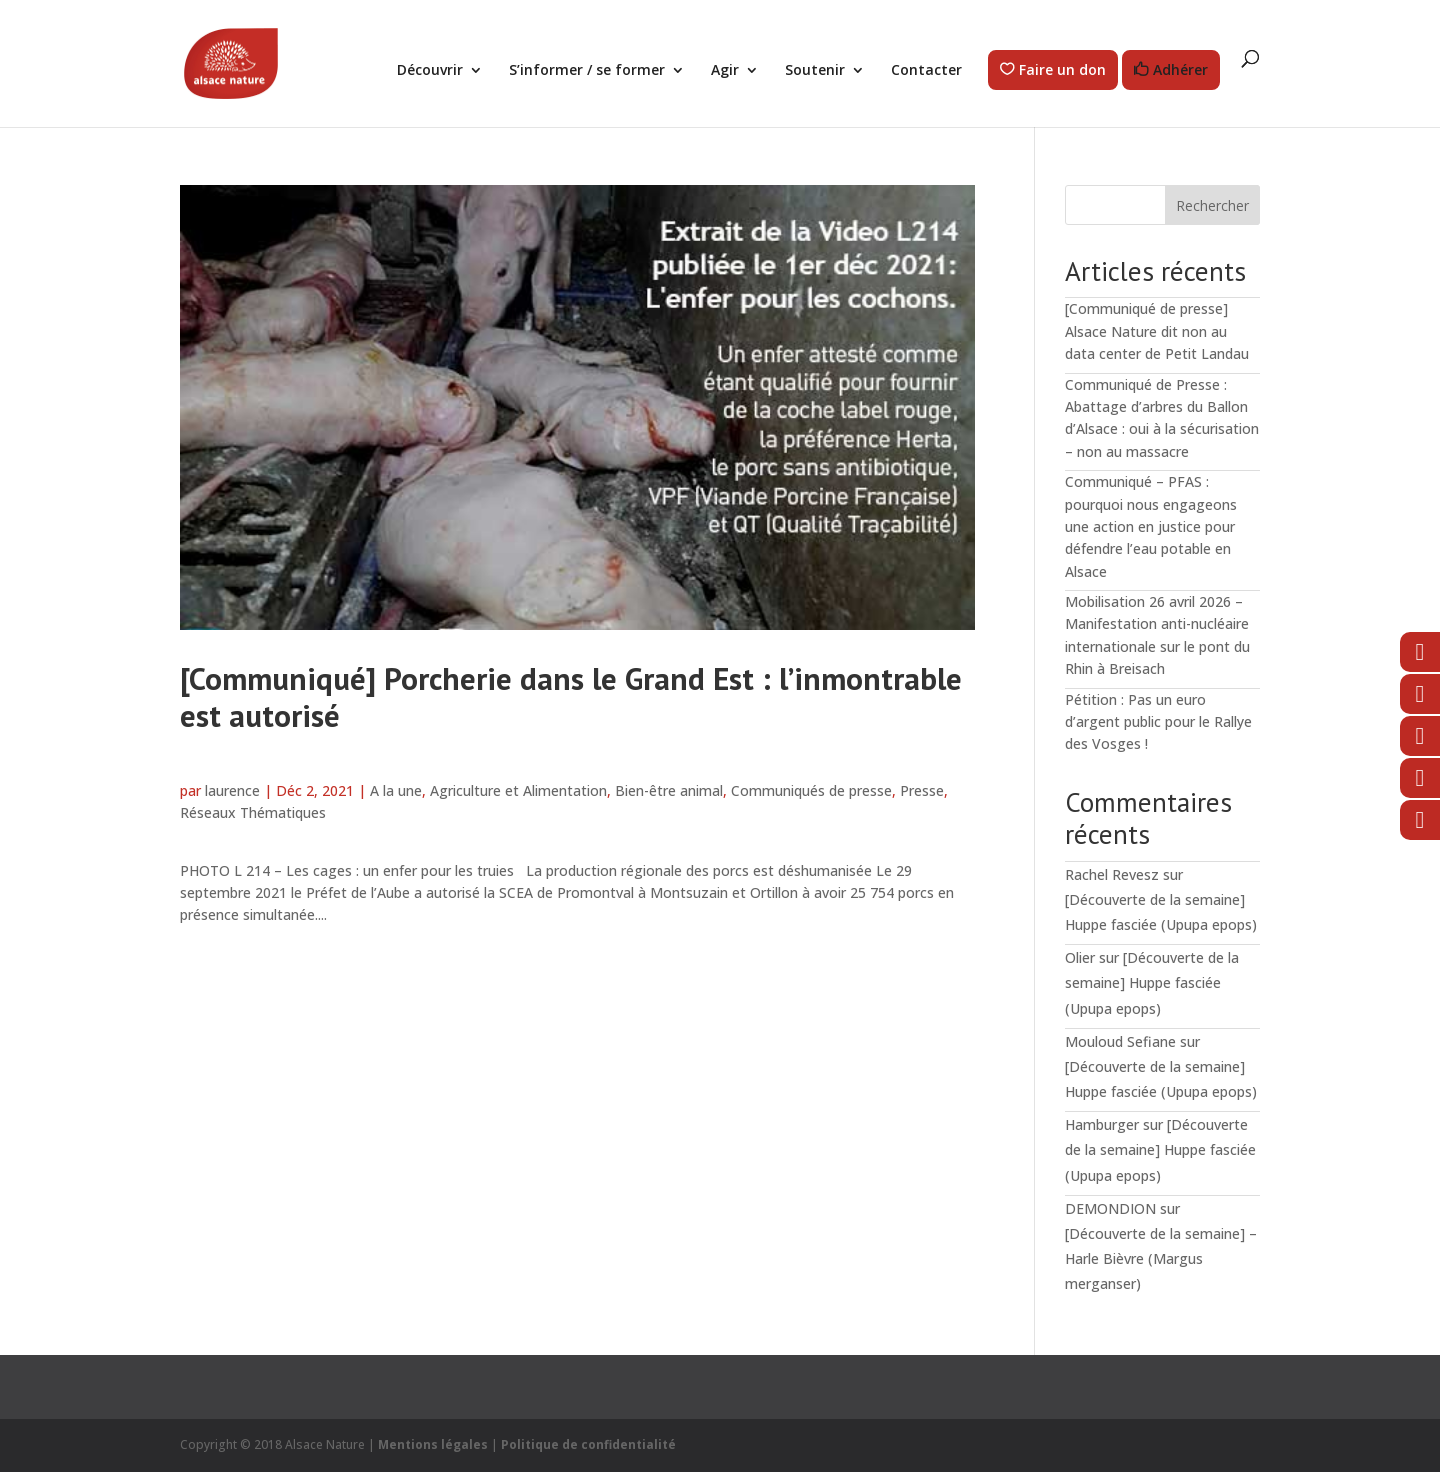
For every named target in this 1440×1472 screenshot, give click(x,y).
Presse (922, 790)
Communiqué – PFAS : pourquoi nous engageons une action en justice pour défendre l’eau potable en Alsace (1151, 526)
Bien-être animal (669, 790)
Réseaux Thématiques (253, 812)
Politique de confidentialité (588, 1444)
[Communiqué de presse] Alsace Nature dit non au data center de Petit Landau (1157, 331)
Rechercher (1212, 205)
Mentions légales (433, 1444)
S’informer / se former (587, 71)
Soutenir (815, 71)
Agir (725, 71)
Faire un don (1062, 70)
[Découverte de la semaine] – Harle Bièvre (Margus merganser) (1161, 1258)
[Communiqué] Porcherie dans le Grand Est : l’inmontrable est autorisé (571, 697)
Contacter (926, 71)
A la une (396, 790)
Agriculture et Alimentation (518, 790)
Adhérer (1180, 70)
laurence (232, 790)
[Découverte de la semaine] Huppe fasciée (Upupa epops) (1152, 982)
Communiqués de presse (811, 790)
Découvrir (430, 71)
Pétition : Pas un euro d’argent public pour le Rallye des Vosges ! (1158, 722)
